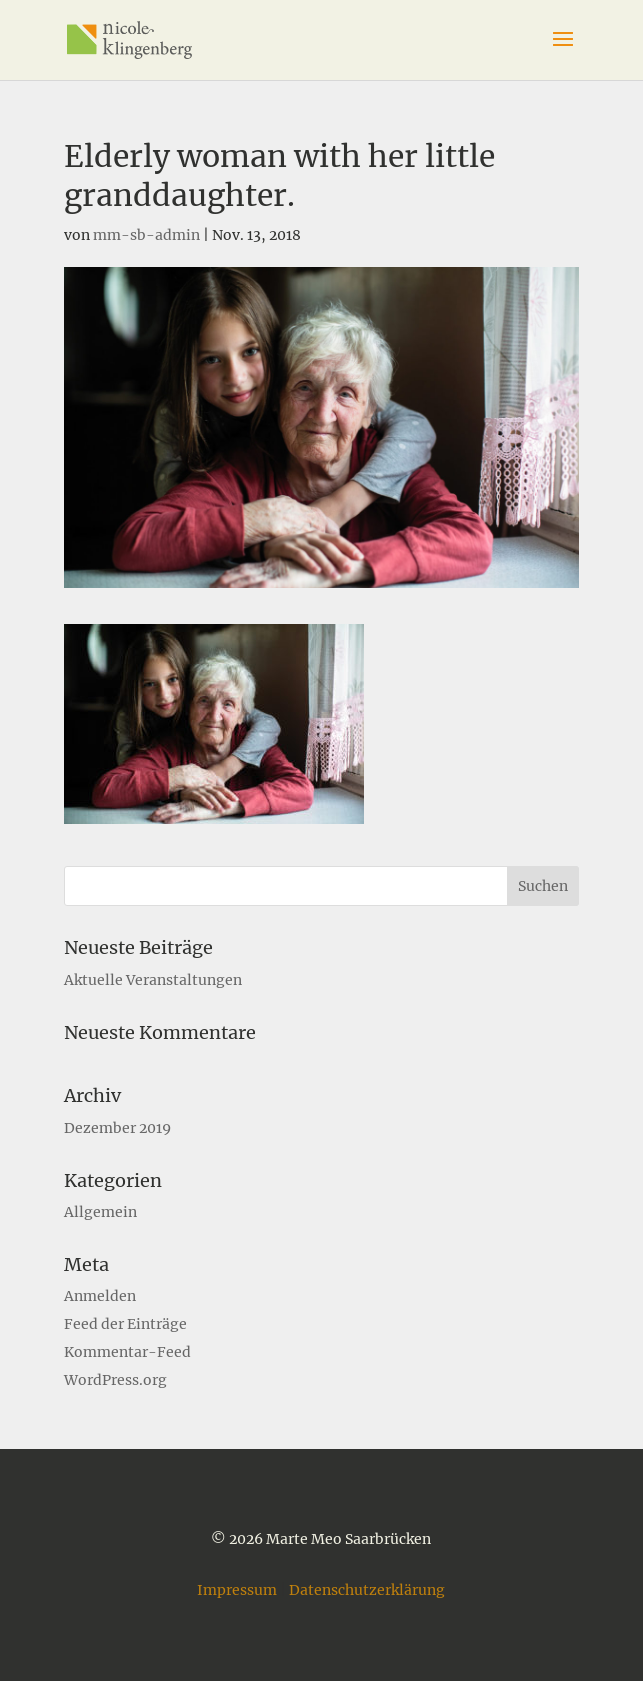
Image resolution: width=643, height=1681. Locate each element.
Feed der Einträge (125, 1324)
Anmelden (100, 1296)
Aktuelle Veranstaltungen (153, 980)
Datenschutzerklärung (367, 1590)
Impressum (237, 1590)
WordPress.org (115, 1380)
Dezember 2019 (117, 1128)
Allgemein (100, 1212)
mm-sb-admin (146, 235)
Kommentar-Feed (127, 1352)
